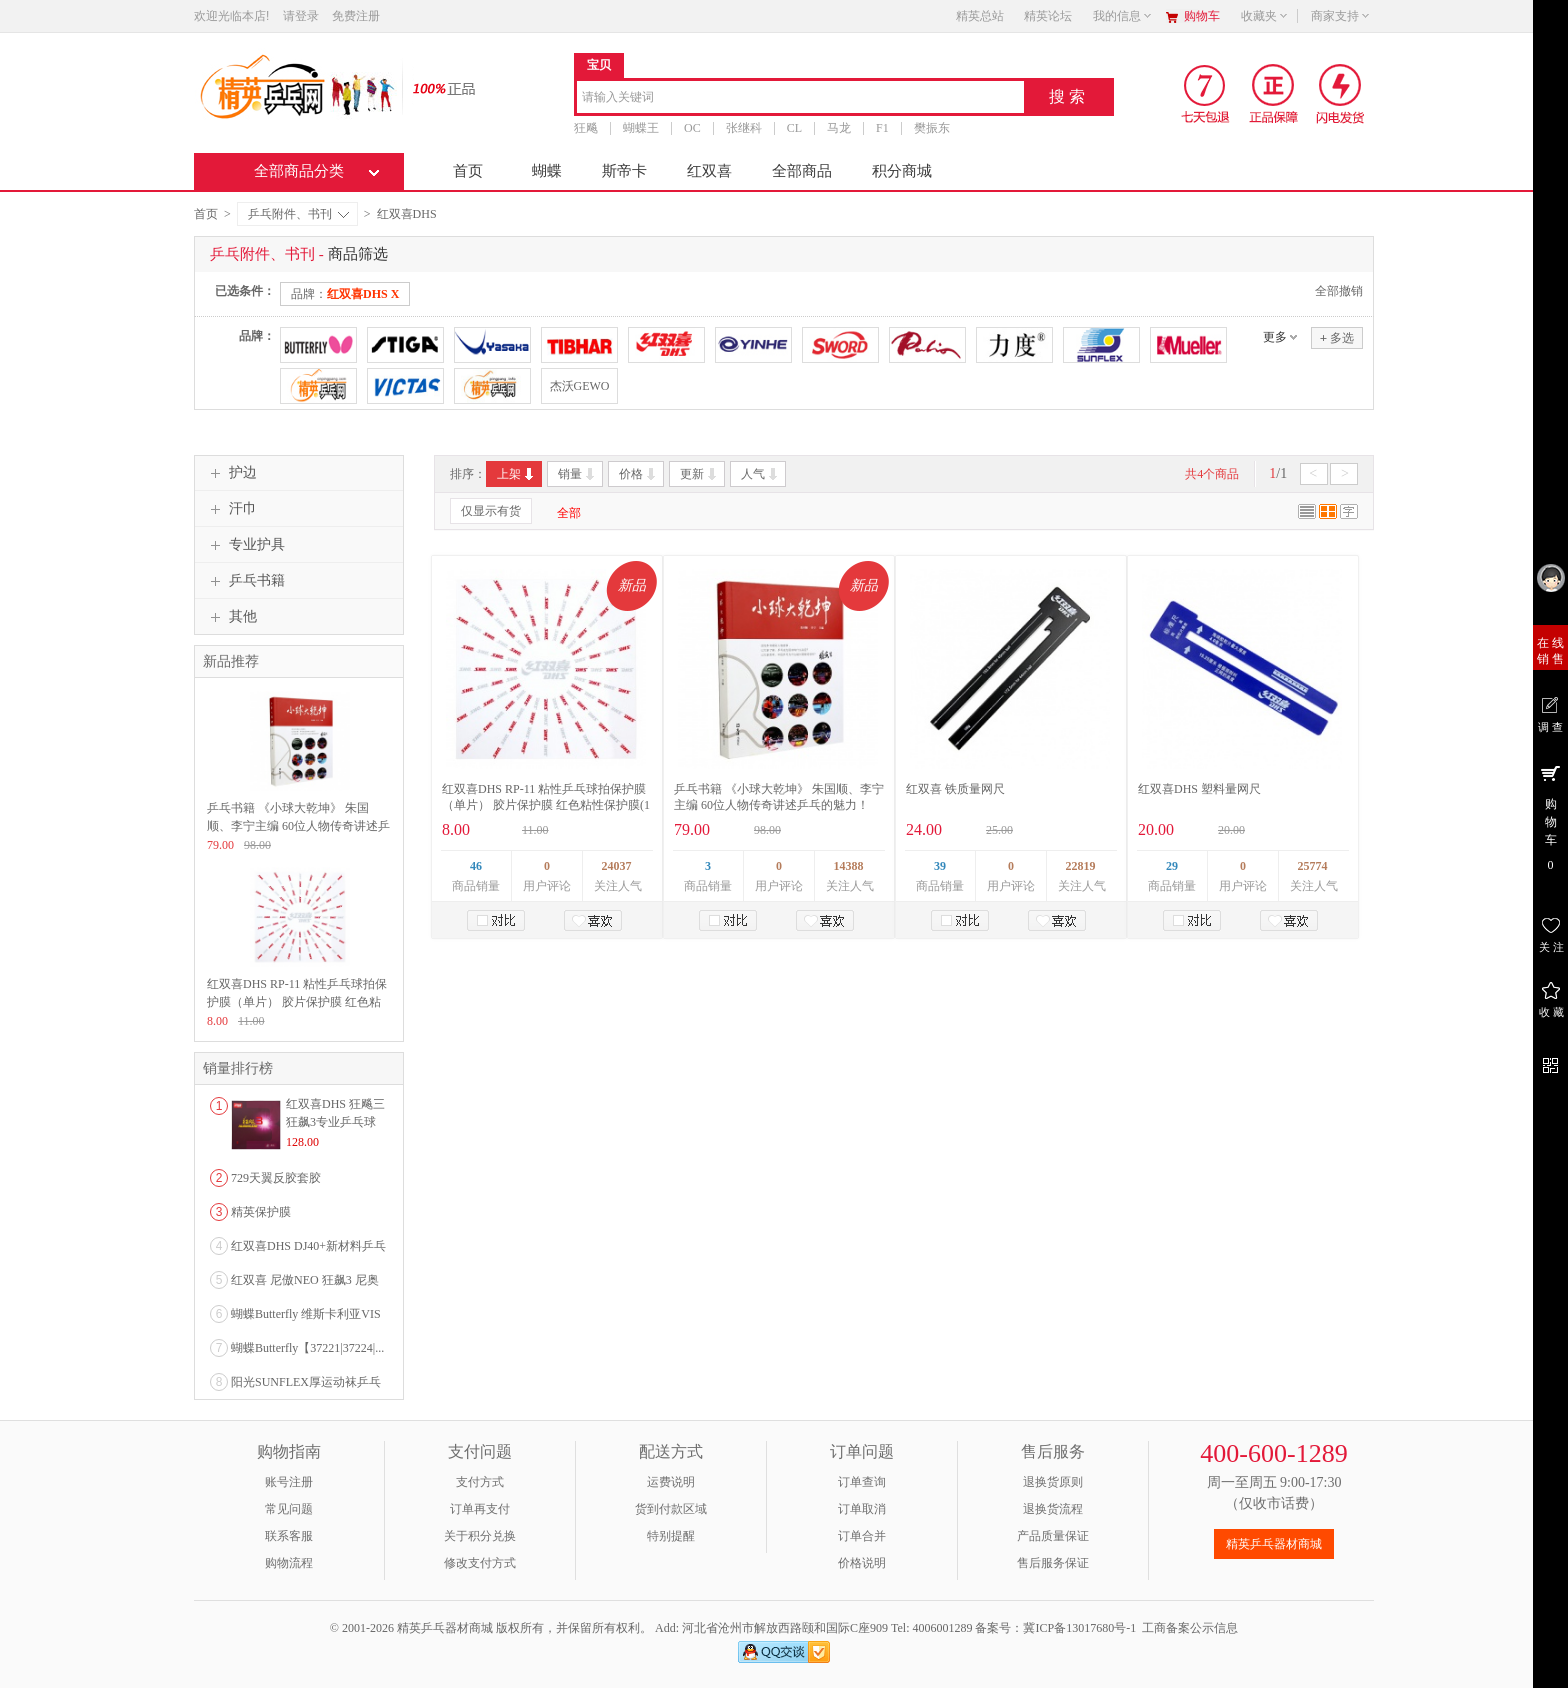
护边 (231, 473)
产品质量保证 (1053, 1536)
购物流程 (289, 1563)
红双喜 (709, 171)
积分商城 (902, 171)
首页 (468, 171)
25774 (1313, 866)
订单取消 (862, 1509)
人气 (760, 474)
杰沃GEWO (580, 386)
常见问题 (289, 1509)
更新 (699, 474)
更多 (1275, 337)
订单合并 (862, 1536)
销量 (577, 474)
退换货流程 (1053, 1509)
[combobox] (800, 98)
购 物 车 (1550, 817)
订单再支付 (480, 1509)
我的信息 (1123, 16)
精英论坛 (1048, 16)
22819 (1081, 866)
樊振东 (932, 128)
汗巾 (231, 509)
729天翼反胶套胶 (276, 1178)
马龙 (839, 128)
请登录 (301, 16)
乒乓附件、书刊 (298, 214)
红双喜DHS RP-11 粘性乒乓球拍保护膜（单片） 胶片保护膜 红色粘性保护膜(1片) (546, 805)
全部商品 (802, 171)
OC (692, 128)
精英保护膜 (261, 1212)
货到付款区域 (671, 1509)
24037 (617, 866)
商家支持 (1341, 16)
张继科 (744, 128)
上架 (516, 474)
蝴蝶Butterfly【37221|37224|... (307, 1348)
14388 (849, 866)
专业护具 (245, 545)
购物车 (1202, 16)
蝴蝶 (547, 171)
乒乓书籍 (245, 581)
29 (1172, 866)
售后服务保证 (1053, 1563)
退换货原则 (1053, 1482)
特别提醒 (671, 1536)
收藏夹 (1265, 16)
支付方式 (480, 1482)
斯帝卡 (624, 171)
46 (476, 866)
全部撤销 (1339, 291)
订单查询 (862, 1482)
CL (794, 128)
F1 (882, 128)
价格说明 (862, 1563)
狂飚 (586, 128)
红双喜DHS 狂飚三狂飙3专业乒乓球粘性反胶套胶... (335, 1122)
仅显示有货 (491, 511)
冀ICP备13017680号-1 (1079, 1628)
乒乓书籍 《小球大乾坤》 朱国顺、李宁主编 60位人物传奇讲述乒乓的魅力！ (298, 826)
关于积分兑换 (480, 1536)
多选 (1337, 337)
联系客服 (289, 1536)
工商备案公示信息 (1190, 1628)
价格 (638, 474)
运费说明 (671, 1482)
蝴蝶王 (641, 128)
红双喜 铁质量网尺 (955, 789)
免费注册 (356, 16)
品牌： (345, 294)
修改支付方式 (480, 1563)
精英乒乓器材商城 (1274, 1544)
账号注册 (289, 1482)
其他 (231, 617)
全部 (569, 513)
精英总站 (980, 16)
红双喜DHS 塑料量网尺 (1199, 789)
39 (940, 866)
